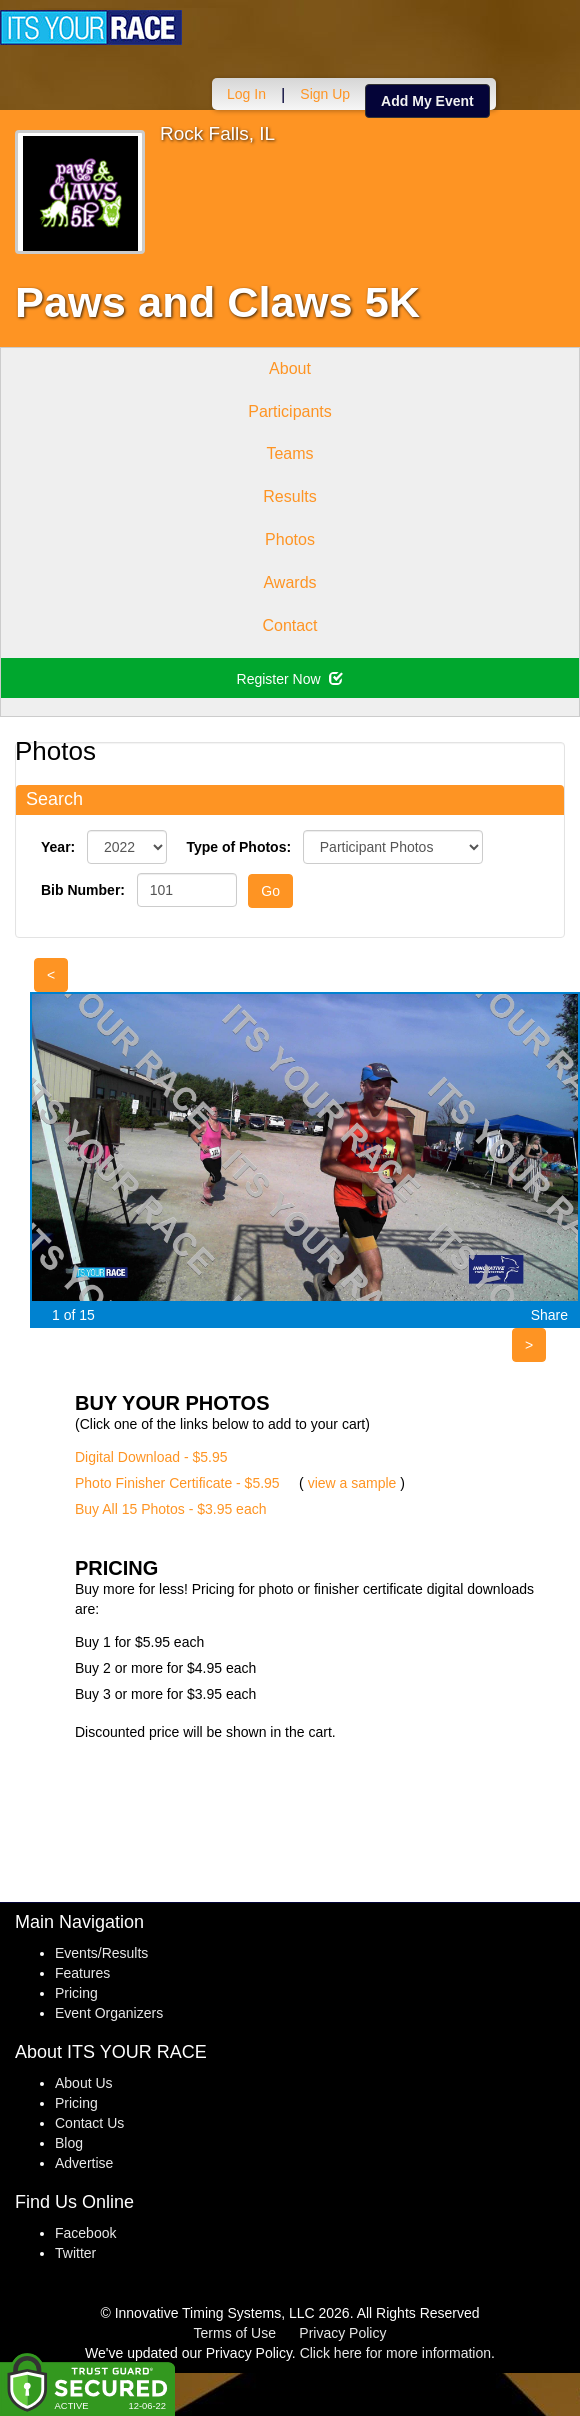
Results (289, 496)
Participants (290, 411)
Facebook (85, 2233)
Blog (69, 2143)
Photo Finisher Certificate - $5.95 (177, 1483)
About (290, 368)
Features (82, 1973)
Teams (289, 453)
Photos (290, 539)
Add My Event (427, 101)
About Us (84, 2083)
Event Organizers (109, 2013)
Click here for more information (395, 2353)
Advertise (84, 2163)
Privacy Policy (342, 2333)
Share (549, 1315)
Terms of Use (235, 2333)
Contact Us (89, 2123)
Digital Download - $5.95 (151, 1457)
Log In (246, 94)
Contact (289, 625)
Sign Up (325, 94)
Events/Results (101, 1953)
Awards (289, 582)
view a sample (352, 1483)
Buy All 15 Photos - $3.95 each (170, 1509)
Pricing (76, 1993)
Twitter (75, 2253)
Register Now (290, 679)
